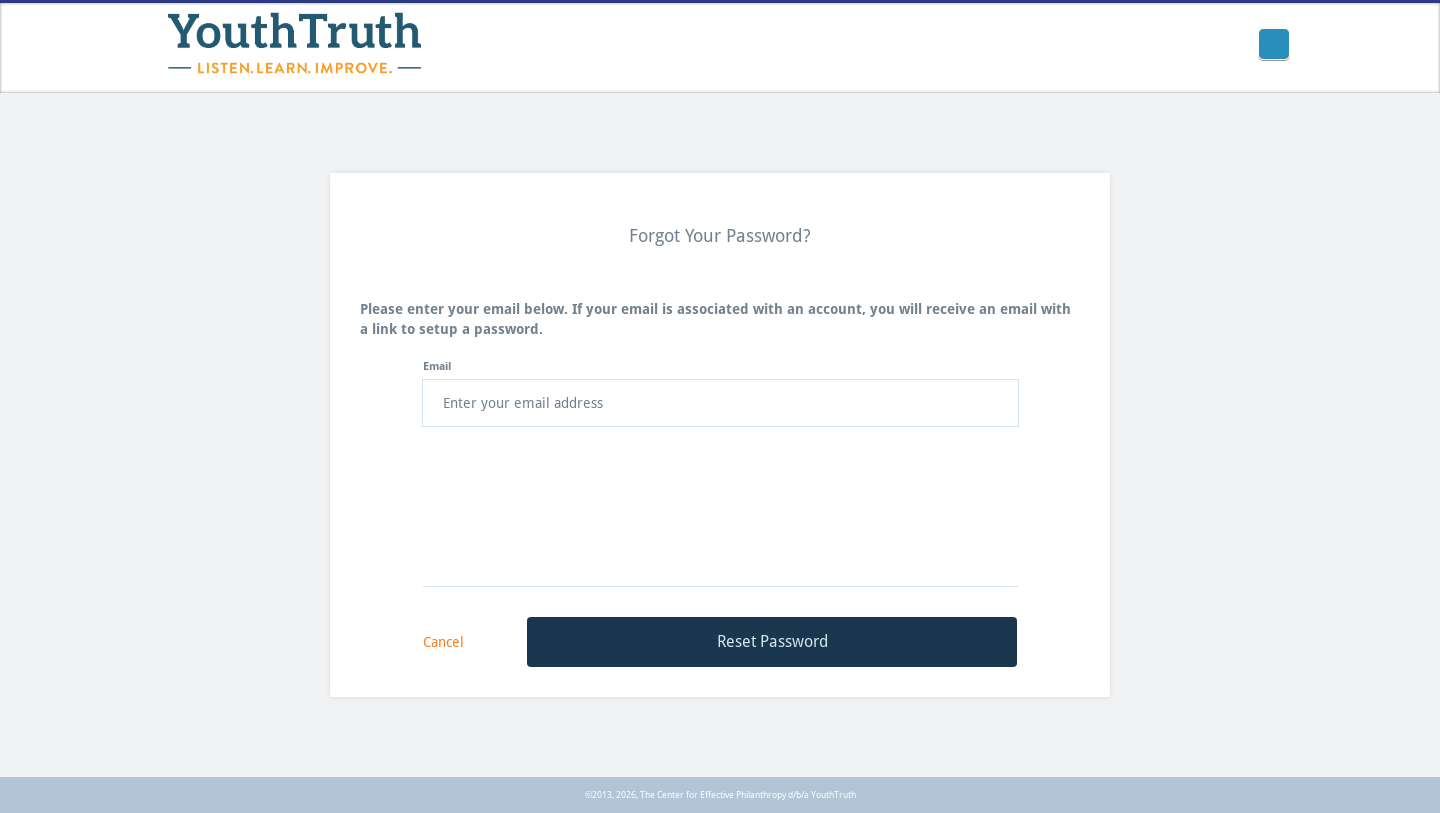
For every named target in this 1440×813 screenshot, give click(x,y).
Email (437, 366)
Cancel (443, 642)
